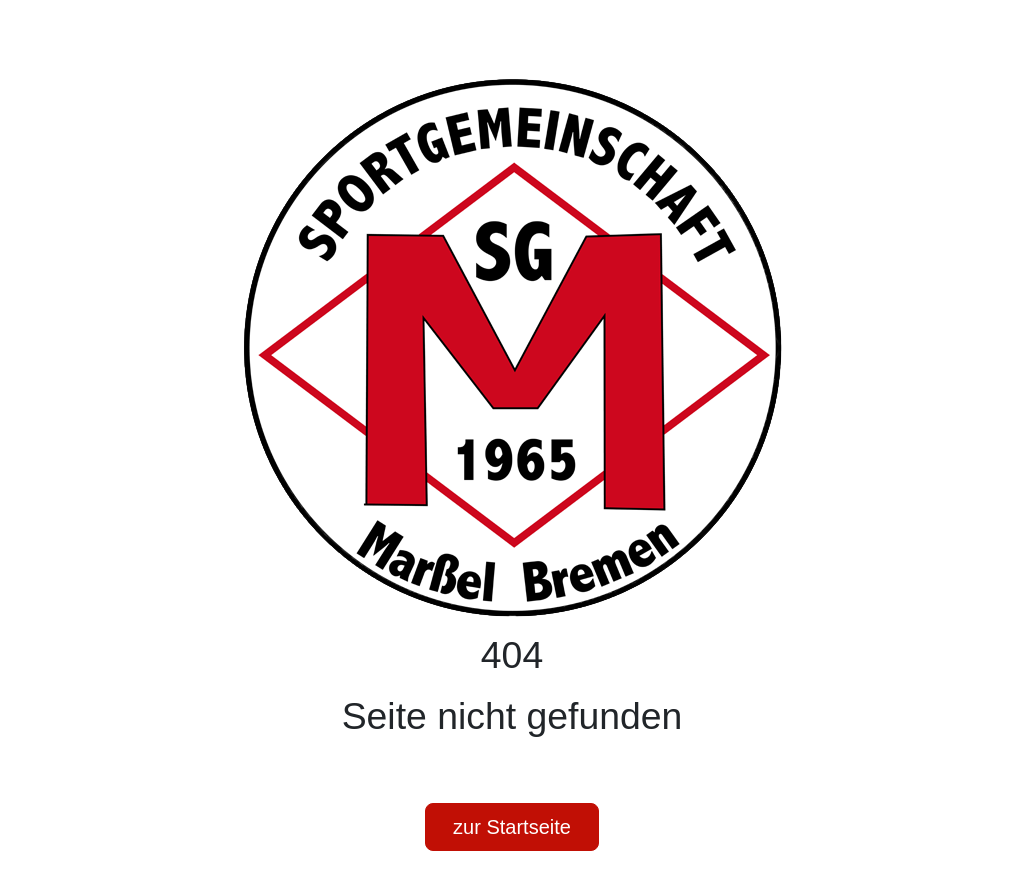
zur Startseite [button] (512, 827)
